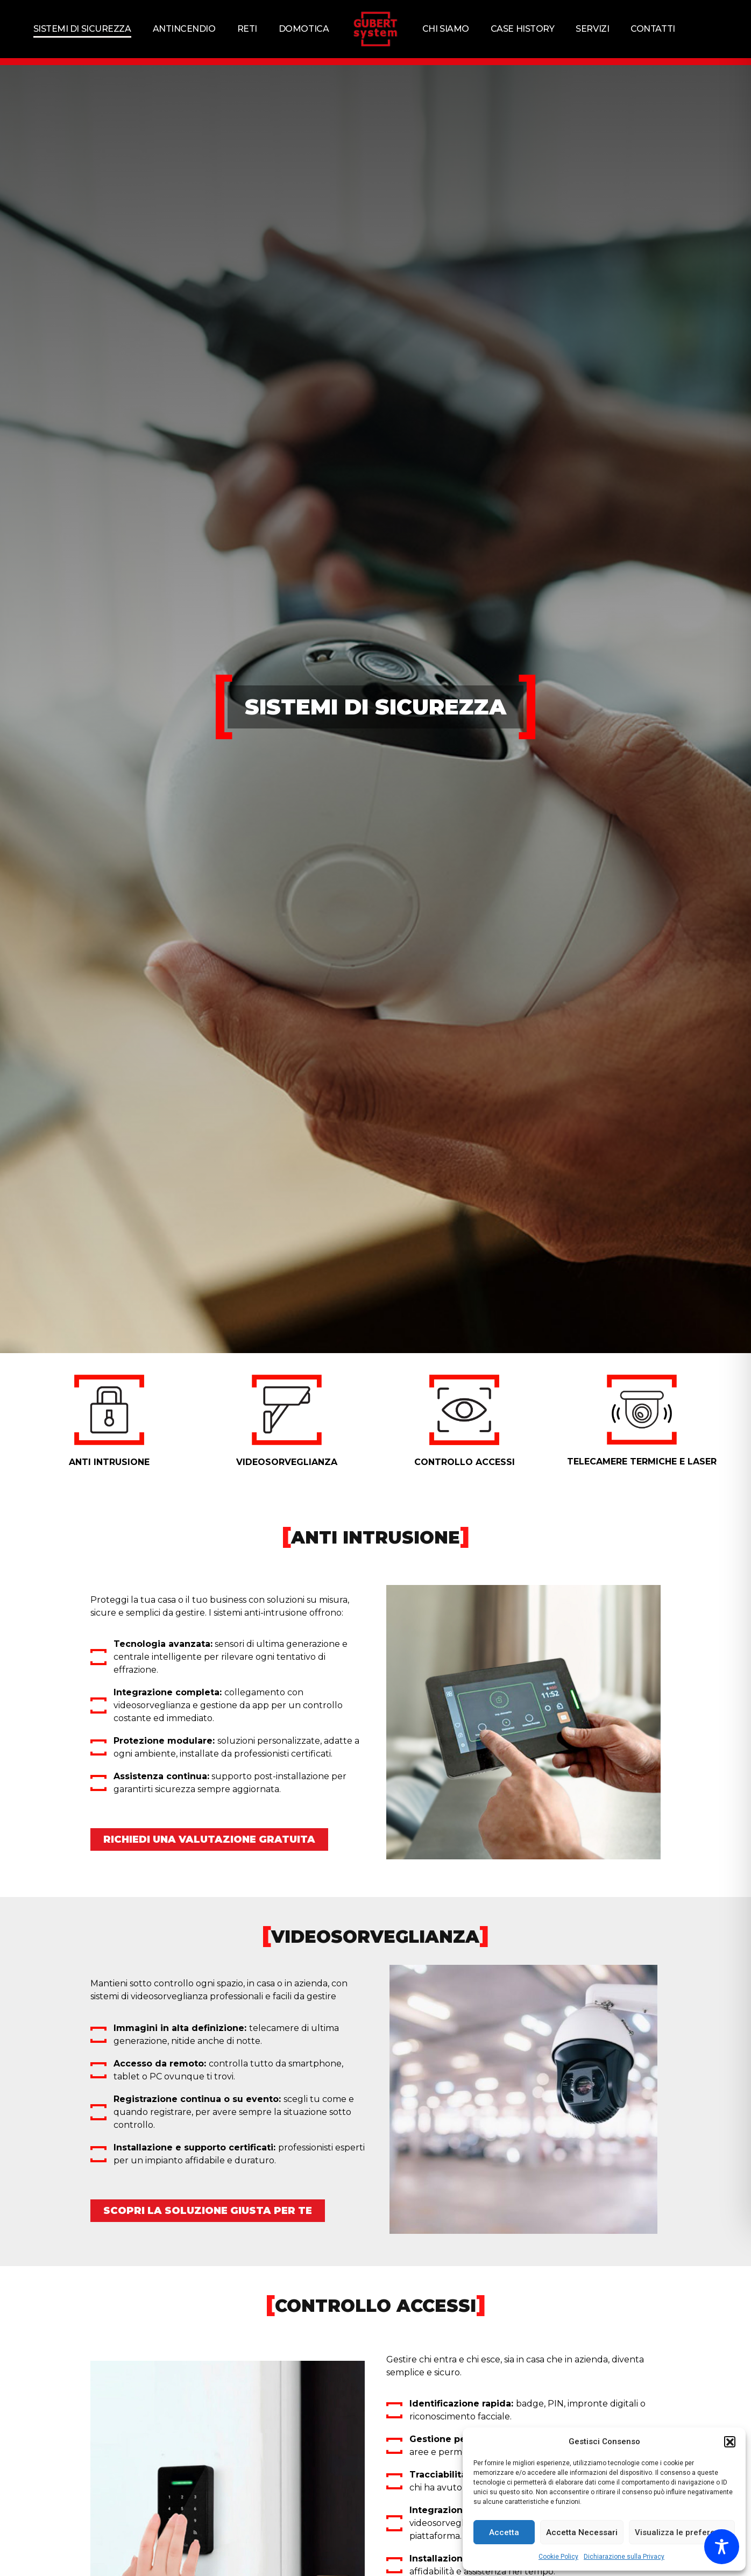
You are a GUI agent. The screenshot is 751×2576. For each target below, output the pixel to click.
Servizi (592, 29)
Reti (247, 29)
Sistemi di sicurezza (82, 29)
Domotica (304, 29)
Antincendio (184, 29)
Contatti (652, 29)
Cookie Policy (558, 2556)
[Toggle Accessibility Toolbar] (721, 2546)
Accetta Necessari (582, 2532)
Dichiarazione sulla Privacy (624, 2556)
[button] (729, 2441)
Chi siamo (445, 29)
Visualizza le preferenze (682, 2532)
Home (97, 69)
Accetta (504, 2532)
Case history (523, 29)
